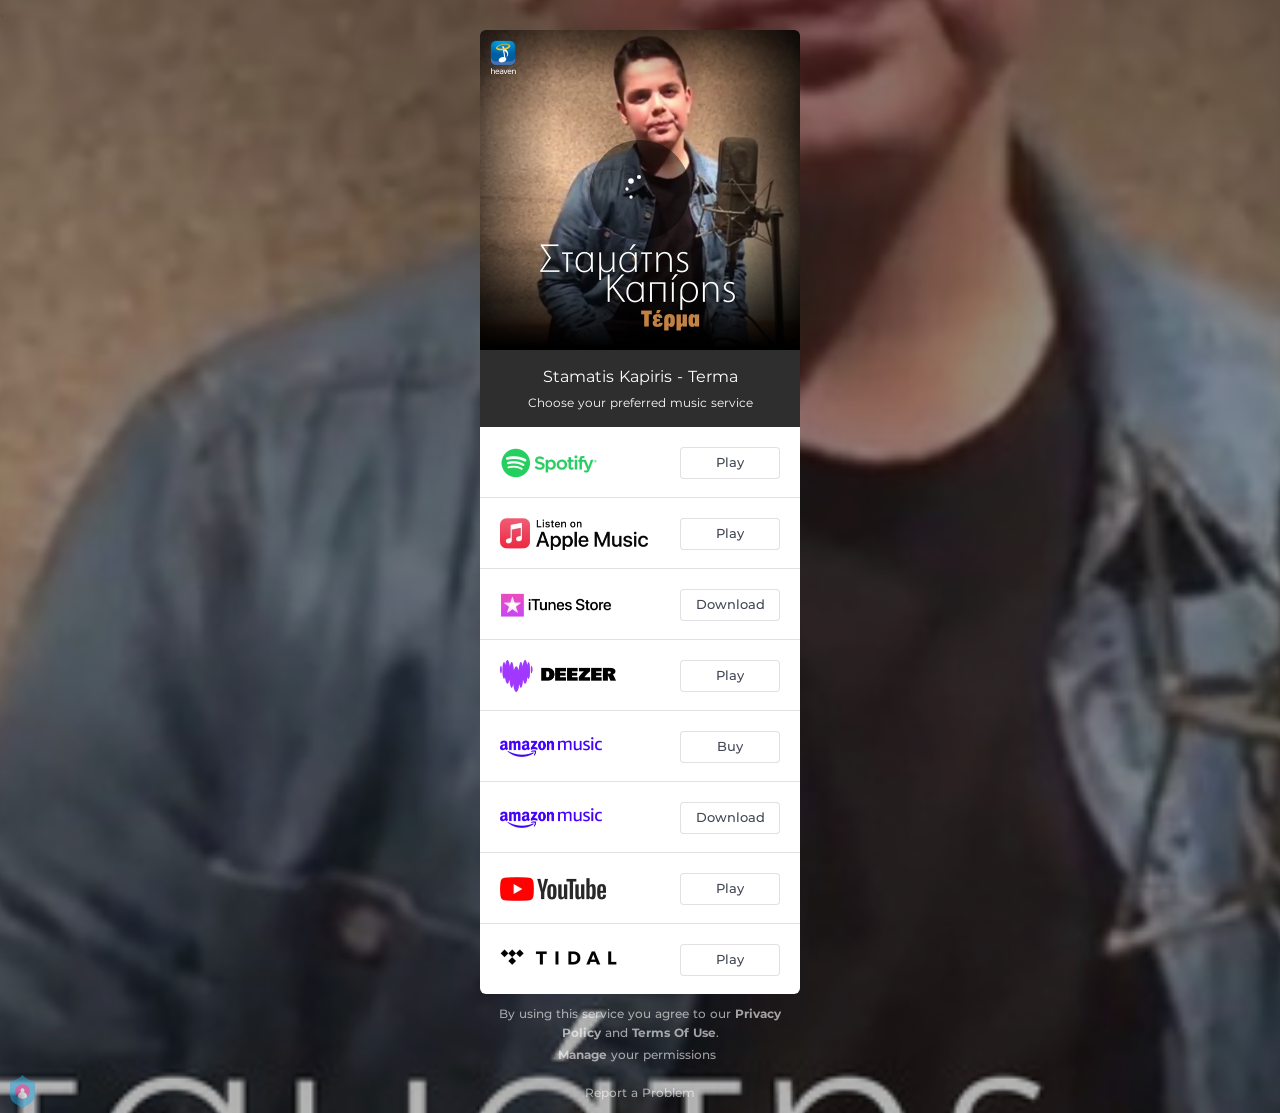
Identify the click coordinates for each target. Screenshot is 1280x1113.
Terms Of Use (674, 1032)
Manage (582, 1054)
